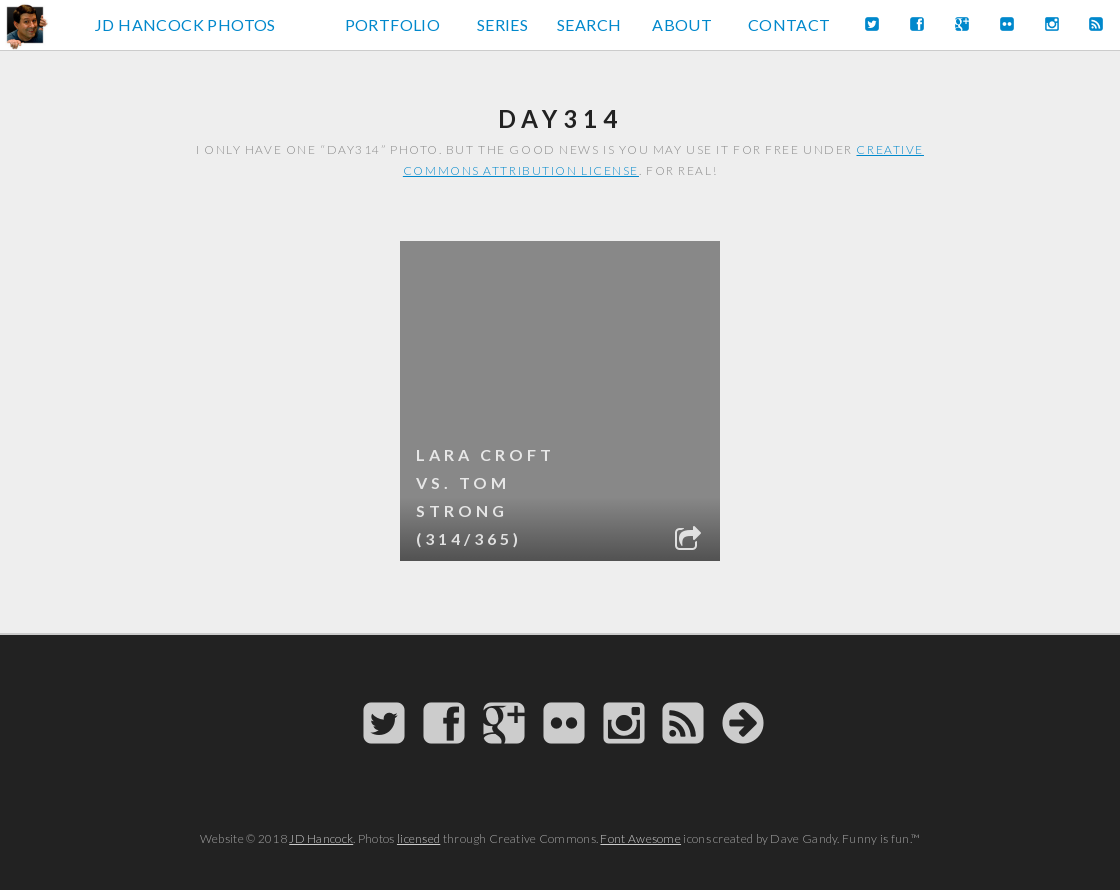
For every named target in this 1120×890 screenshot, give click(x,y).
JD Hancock (321, 838)
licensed (418, 838)
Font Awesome (640, 838)
